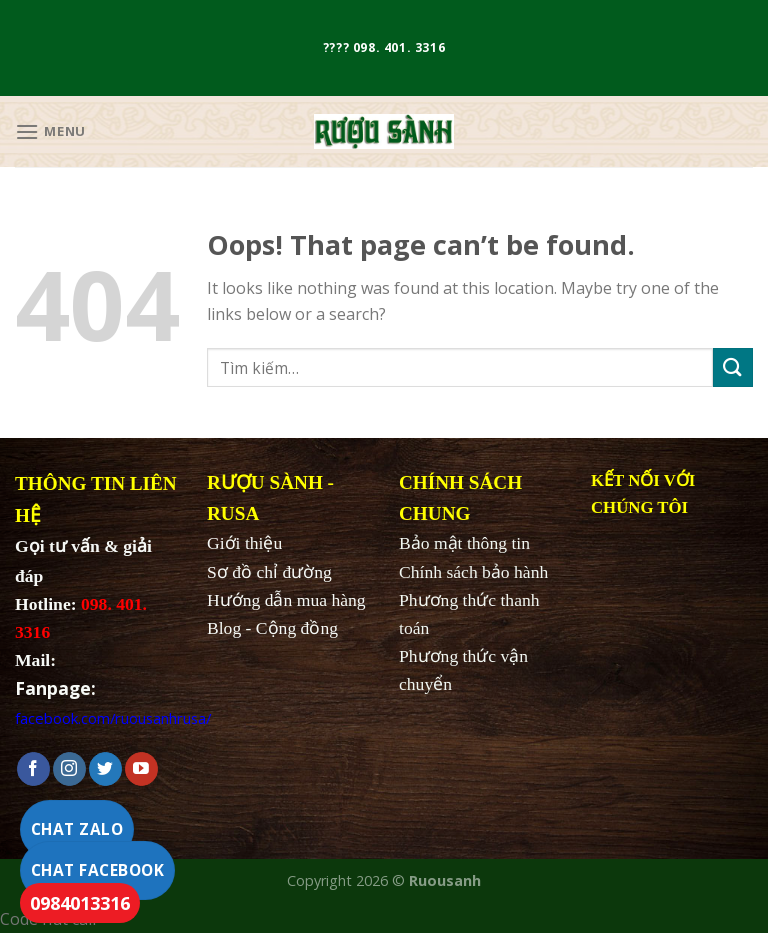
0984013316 (80, 903)
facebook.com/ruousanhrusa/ (113, 718)
